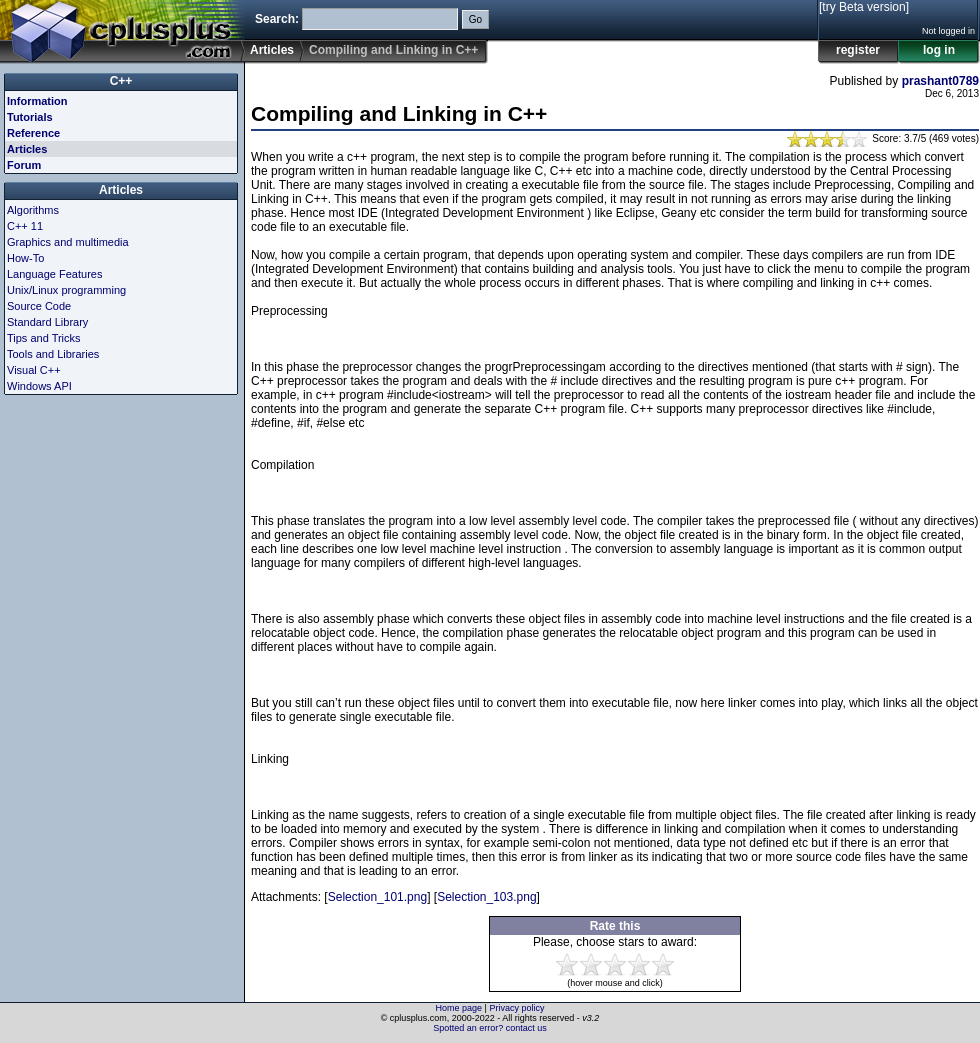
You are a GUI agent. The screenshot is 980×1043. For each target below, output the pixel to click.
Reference (33, 133)
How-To (25, 258)
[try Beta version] (864, 7)
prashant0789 (940, 81)
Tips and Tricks (44, 338)
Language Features (54, 274)
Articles (272, 50)
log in (939, 50)
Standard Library (47, 322)
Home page (459, 1008)
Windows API (39, 386)
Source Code (39, 306)
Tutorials (30, 117)
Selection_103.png (486, 897)
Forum (24, 165)
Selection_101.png (377, 897)
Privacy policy (516, 1008)
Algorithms (33, 210)
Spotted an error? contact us (490, 1028)
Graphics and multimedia (68, 242)
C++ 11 (25, 226)
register (858, 50)
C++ (121, 81)
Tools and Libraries (53, 354)
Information (37, 101)
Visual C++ (34, 370)
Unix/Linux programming (66, 290)
